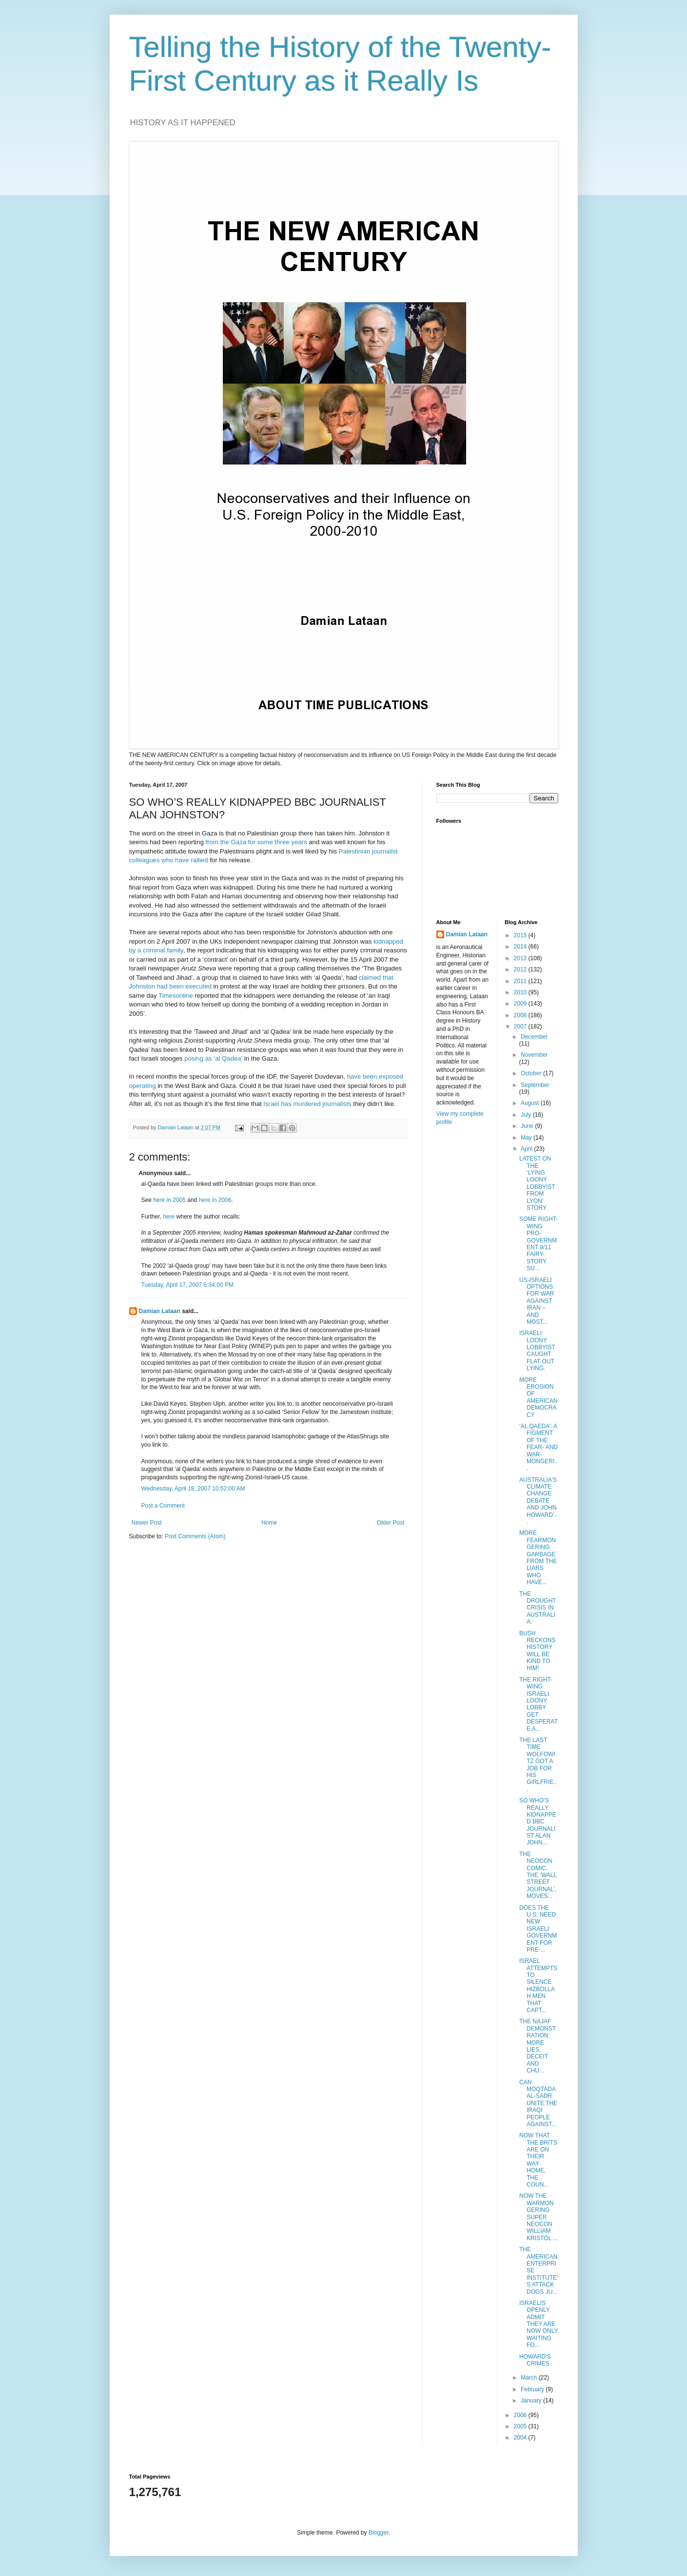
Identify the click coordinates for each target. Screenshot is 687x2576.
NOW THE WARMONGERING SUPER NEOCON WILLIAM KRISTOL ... (538, 2216)
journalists (336, 1103)
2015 (521, 935)
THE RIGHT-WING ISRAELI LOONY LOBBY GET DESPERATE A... (538, 1704)
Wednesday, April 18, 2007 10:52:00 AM (193, 1488)
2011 (521, 981)
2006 (521, 2415)
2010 (521, 992)
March (530, 2377)
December (534, 1036)
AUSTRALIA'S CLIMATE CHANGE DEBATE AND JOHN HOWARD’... (538, 1500)
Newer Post (147, 1522)
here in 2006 (215, 1200)
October (532, 1073)
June (528, 1126)
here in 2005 (169, 1200)
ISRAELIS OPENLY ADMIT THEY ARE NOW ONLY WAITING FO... (538, 2324)
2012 (521, 969)
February (533, 2389)
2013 (521, 958)
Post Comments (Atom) (195, 1536)
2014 (521, 946)
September (535, 1085)
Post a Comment (163, 1505)
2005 (521, 2426)
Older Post (391, 1522)
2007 (521, 1026)
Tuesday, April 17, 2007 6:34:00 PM (187, 1284)
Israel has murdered (291, 1103)
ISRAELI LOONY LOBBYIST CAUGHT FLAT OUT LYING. (537, 1351)
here (169, 1216)
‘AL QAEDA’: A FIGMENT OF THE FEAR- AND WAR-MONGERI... (538, 1447)
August (531, 1103)
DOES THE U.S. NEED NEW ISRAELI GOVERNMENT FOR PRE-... (538, 1928)
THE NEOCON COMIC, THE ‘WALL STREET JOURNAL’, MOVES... (538, 1875)
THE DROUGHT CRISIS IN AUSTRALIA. (537, 1608)
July (527, 1114)
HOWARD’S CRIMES (535, 2360)
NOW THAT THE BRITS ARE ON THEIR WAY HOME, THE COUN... (538, 2160)
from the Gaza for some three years (256, 842)
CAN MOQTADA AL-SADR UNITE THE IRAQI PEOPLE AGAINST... (538, 2103)
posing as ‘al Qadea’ (213, 1058)
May (527, 1137)
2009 (521, 1003)
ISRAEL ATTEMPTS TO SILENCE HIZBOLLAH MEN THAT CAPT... (538, 1985)
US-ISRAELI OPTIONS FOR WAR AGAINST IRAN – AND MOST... (536, 1301)
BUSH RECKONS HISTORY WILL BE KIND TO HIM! (537, 1651)
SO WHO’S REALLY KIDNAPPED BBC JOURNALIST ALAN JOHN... (537, 1821)
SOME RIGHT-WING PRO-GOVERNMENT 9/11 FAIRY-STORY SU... (538, 1244)
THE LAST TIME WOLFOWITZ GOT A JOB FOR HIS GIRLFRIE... (538, 1765)
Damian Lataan (159, 1311)
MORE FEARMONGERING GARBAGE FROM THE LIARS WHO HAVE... (538, 1558)
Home (269, 1522)
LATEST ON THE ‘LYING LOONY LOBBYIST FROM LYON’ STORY (537, 1183)
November (534, 1054)
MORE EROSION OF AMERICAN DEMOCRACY (538, 1397)
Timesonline (175, 995)
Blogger (379, 2532)
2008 (521, 1015)
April (527, 1148)
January (532, 2400)
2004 (521, 2437)
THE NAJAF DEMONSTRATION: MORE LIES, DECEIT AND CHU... (537, 2046)
